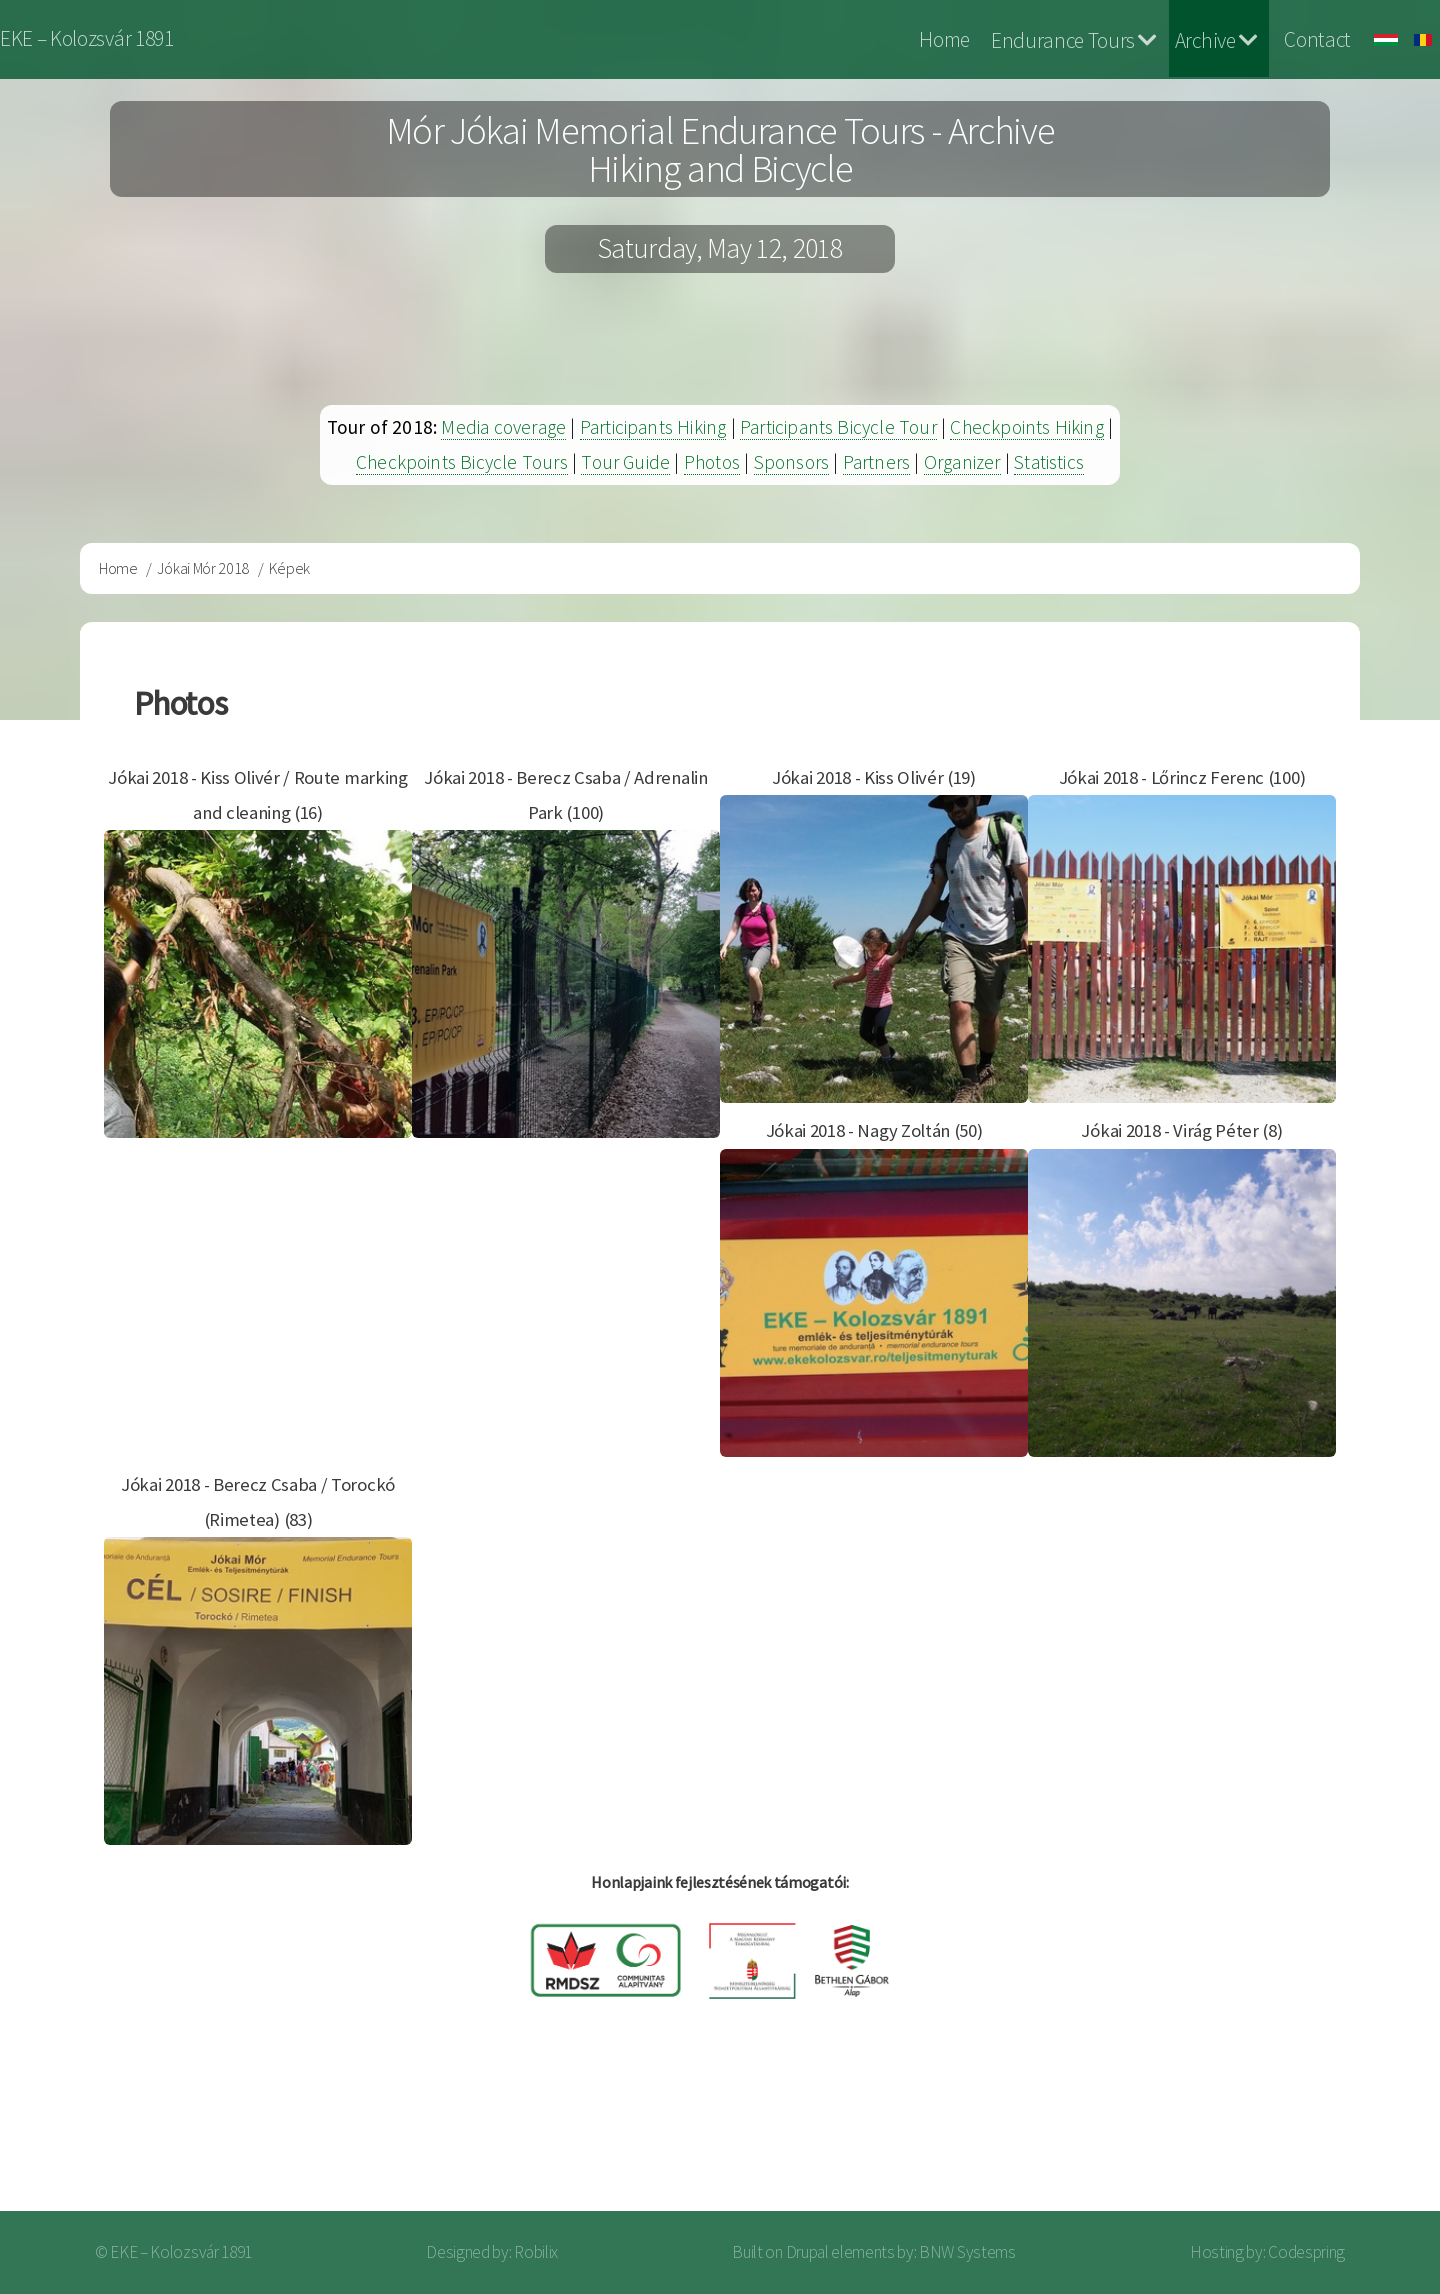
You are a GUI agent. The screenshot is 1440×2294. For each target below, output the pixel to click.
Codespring (1306, 2252)
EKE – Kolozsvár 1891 (87, 38)
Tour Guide (625, 462)
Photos (712, 462)
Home (944, 39)
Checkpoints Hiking (1026, 427)
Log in (1369, 2131)
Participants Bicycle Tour (838, 427)
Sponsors (792, 462)
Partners (877, 462)
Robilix (536, 2252)
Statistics (1049, 462)
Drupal (807, 2252)
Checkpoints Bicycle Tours (462, 462)
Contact (1317, 39)
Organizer (962, 462)
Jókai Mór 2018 (203, 568)
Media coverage (503, 427)
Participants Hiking (653, 427)
